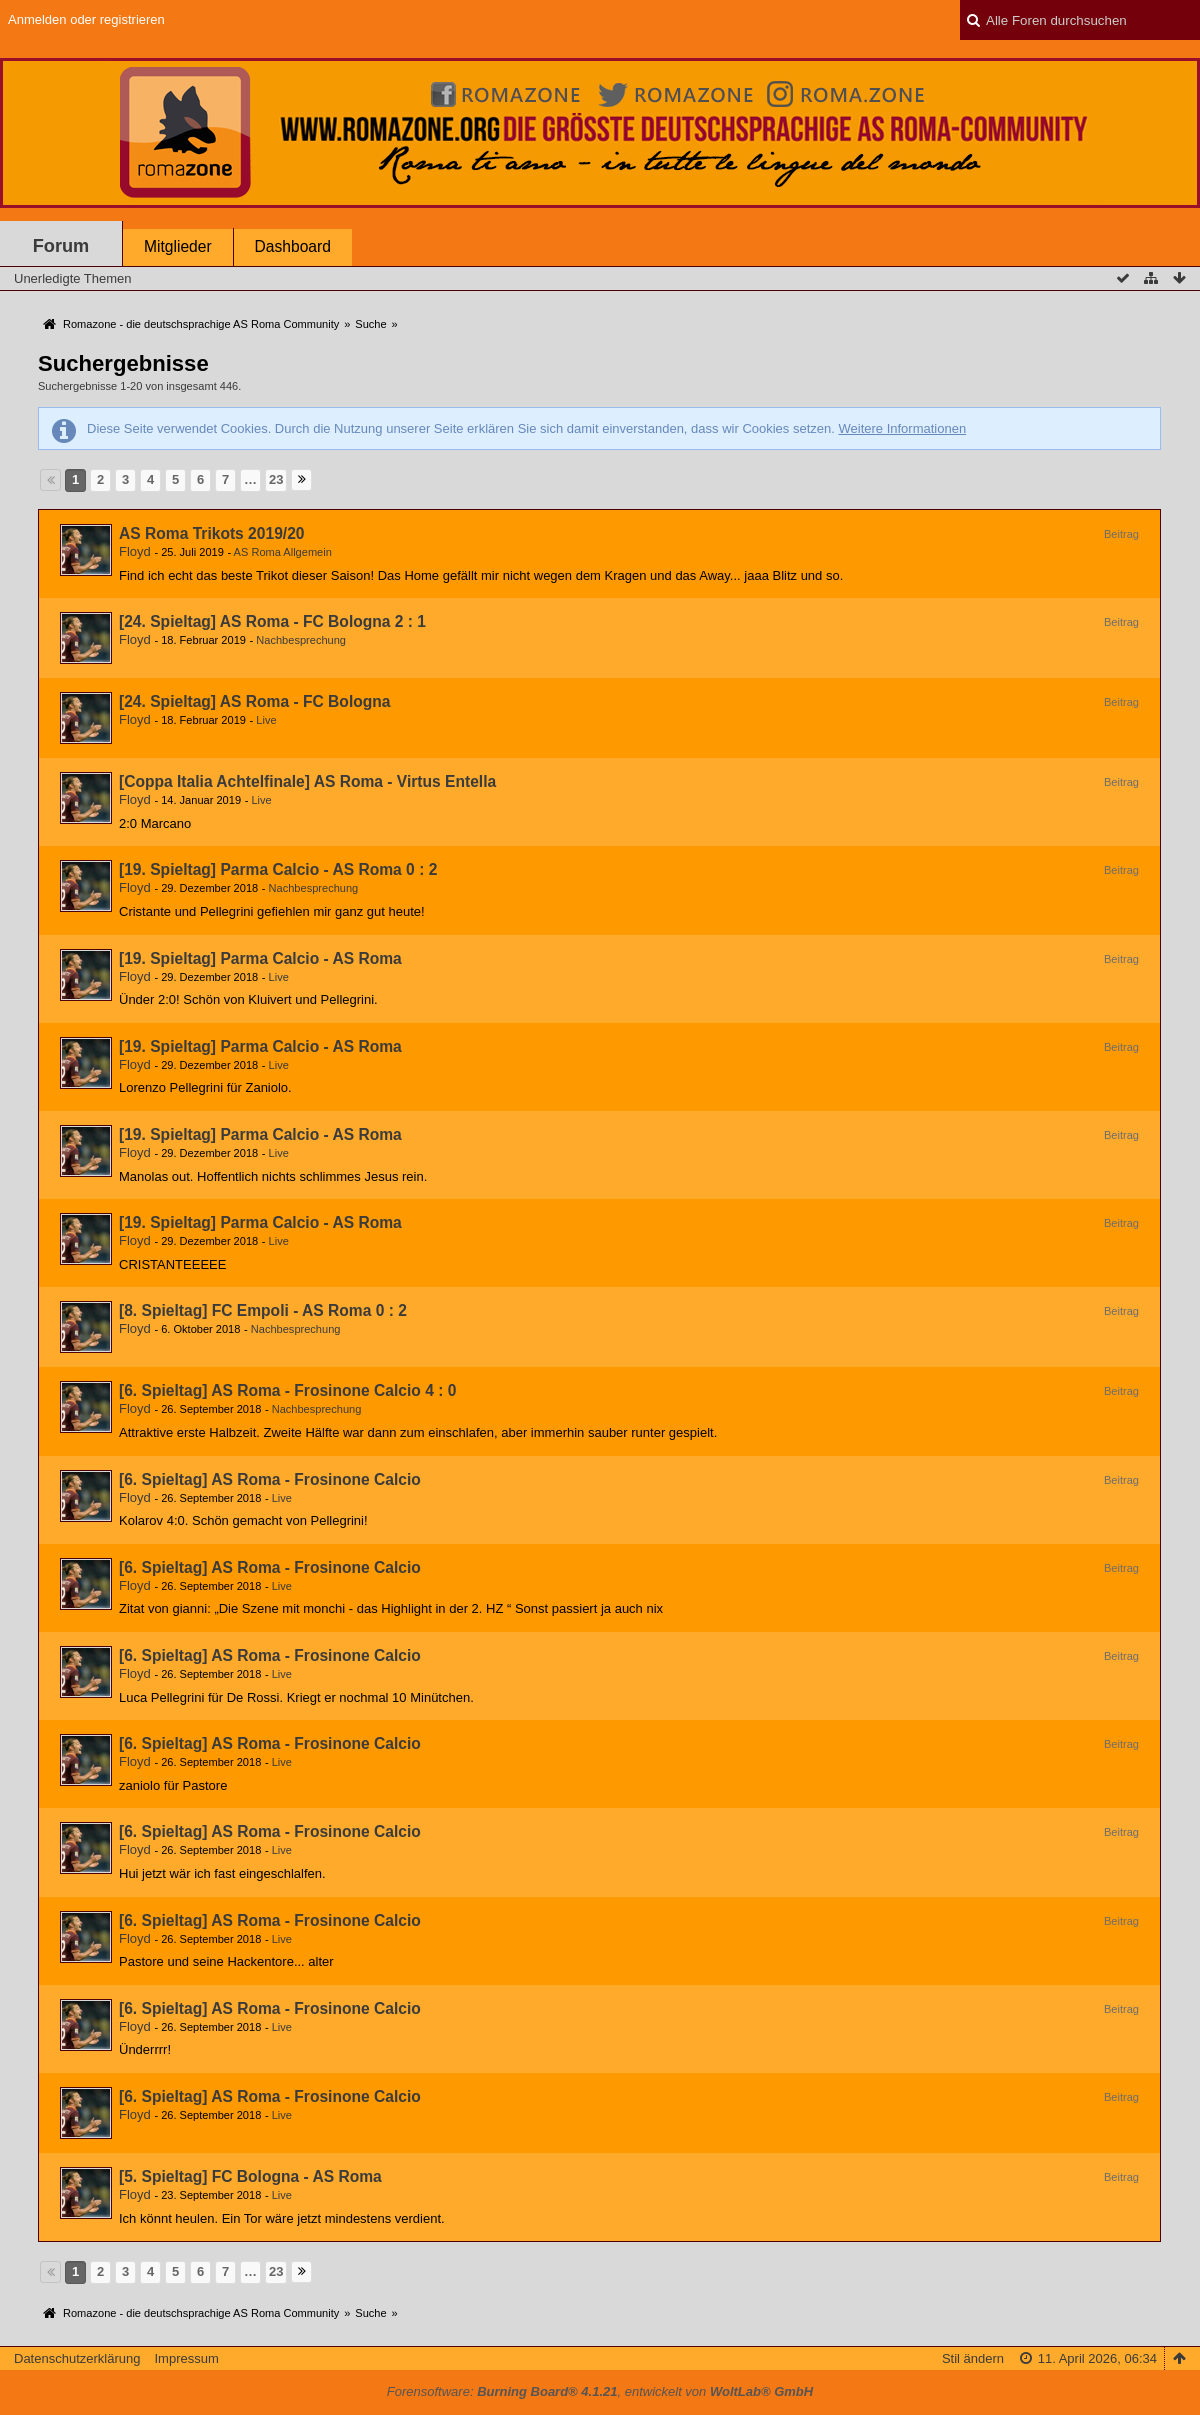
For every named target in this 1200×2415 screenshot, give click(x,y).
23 (276, 479)
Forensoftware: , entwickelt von (600, 2391)
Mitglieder (178, 246)
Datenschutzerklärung (77, 2358)
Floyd (135, 551)
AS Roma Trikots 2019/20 (211, 533)
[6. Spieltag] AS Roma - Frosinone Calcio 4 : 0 (287, 1390)
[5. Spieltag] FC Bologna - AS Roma (250, 2176)
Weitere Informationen (902, 428)
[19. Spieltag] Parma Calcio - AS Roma (260, 958)
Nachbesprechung (301, 640)
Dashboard (293, 246)
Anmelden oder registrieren (86, 19)
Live (266, 720)
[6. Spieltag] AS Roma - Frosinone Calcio (270, 1479)
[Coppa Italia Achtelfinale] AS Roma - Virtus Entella (307, 781)
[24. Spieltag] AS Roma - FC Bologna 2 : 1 (272, 621)
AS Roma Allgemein (283, 552)
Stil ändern (973, 2358)
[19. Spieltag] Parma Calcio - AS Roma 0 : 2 (278, 869)
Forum (61, 246)
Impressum (186, 2358)
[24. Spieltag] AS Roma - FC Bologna (254, 701)
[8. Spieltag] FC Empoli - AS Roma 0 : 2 (263, 1310)
